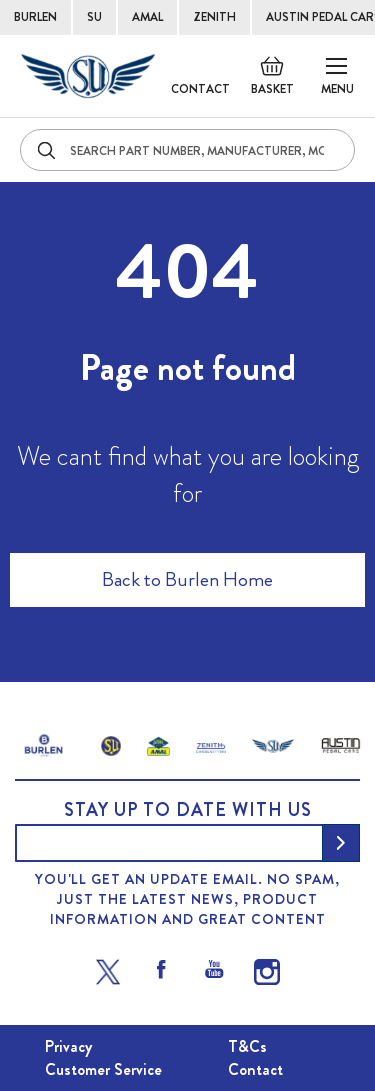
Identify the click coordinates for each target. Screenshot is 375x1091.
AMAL (147, 17)
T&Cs (247, 1046)
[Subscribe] (341, 843)
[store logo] (88, 76)
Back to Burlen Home (187, 579)
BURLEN (35, 17)
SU (94, 17)
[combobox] (187, 150)
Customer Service (103, 1069)
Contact (200, 89)
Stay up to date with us (188, 810)
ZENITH (214, 17)
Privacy (68, 1046)
